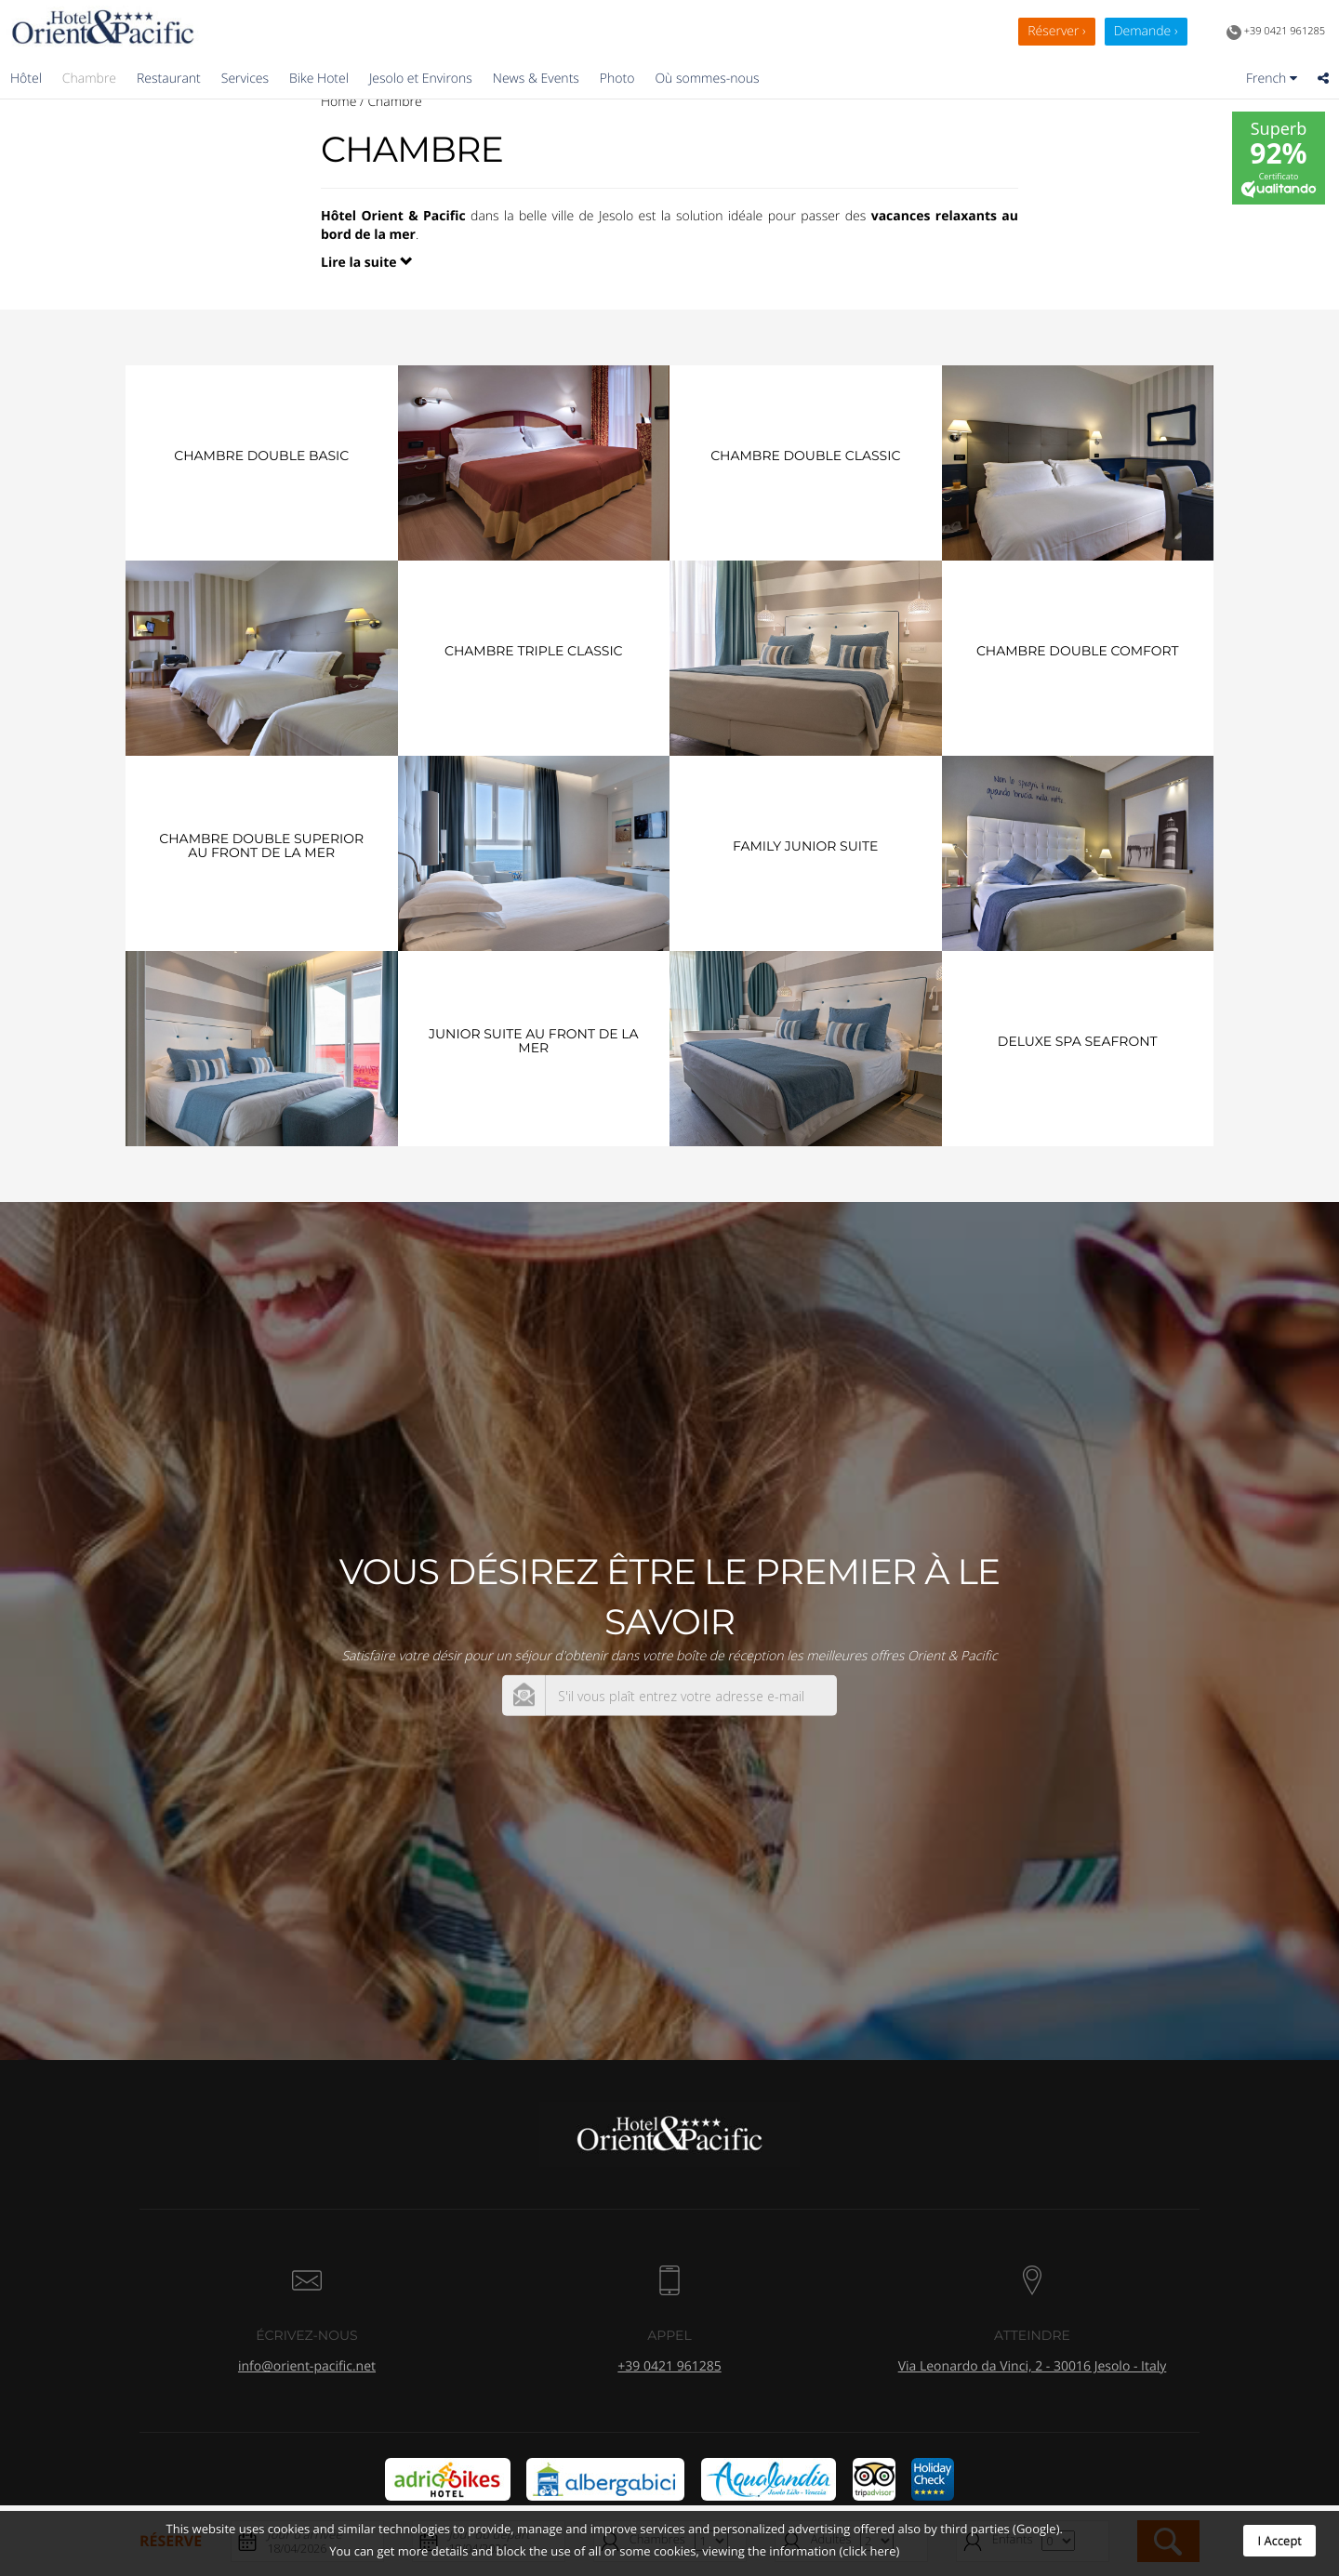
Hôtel (26, 78)
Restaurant (169, 78)
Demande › (1146, 31)
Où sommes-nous (707, 78)
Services (245, 78)
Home (338, 102)
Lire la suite (367, 262)
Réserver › (1056, 31)
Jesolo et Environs (420, 78)
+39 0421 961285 (1275, 32)
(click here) (869, 2551)
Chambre (89, 78)
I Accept (1279, 2540)
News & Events (536, 78)
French (1271, 78)
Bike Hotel (319, 78)
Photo (617, 78)
